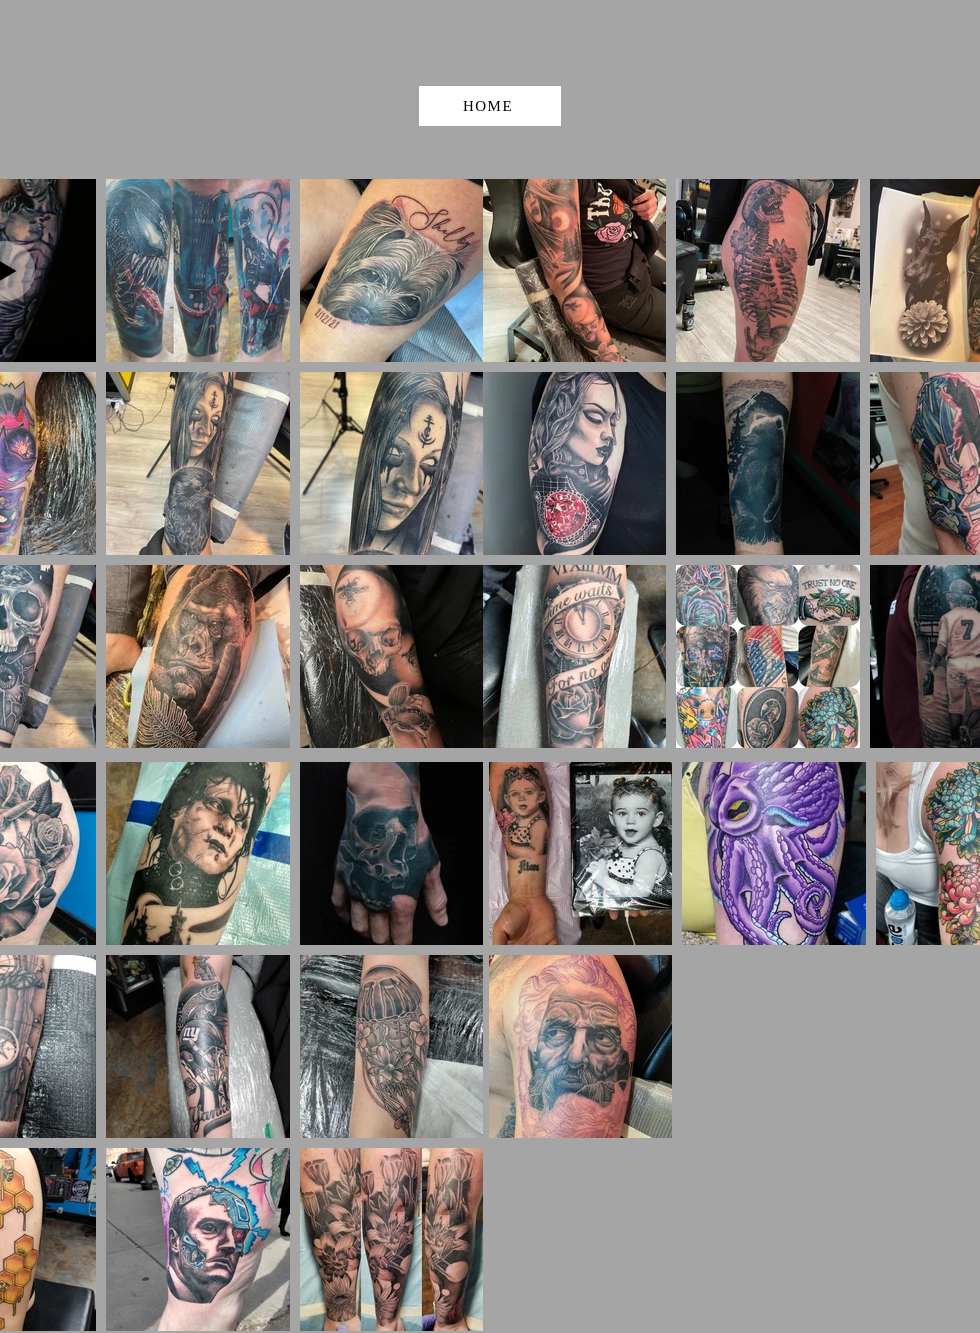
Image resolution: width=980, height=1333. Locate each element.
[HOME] (490, 106)
